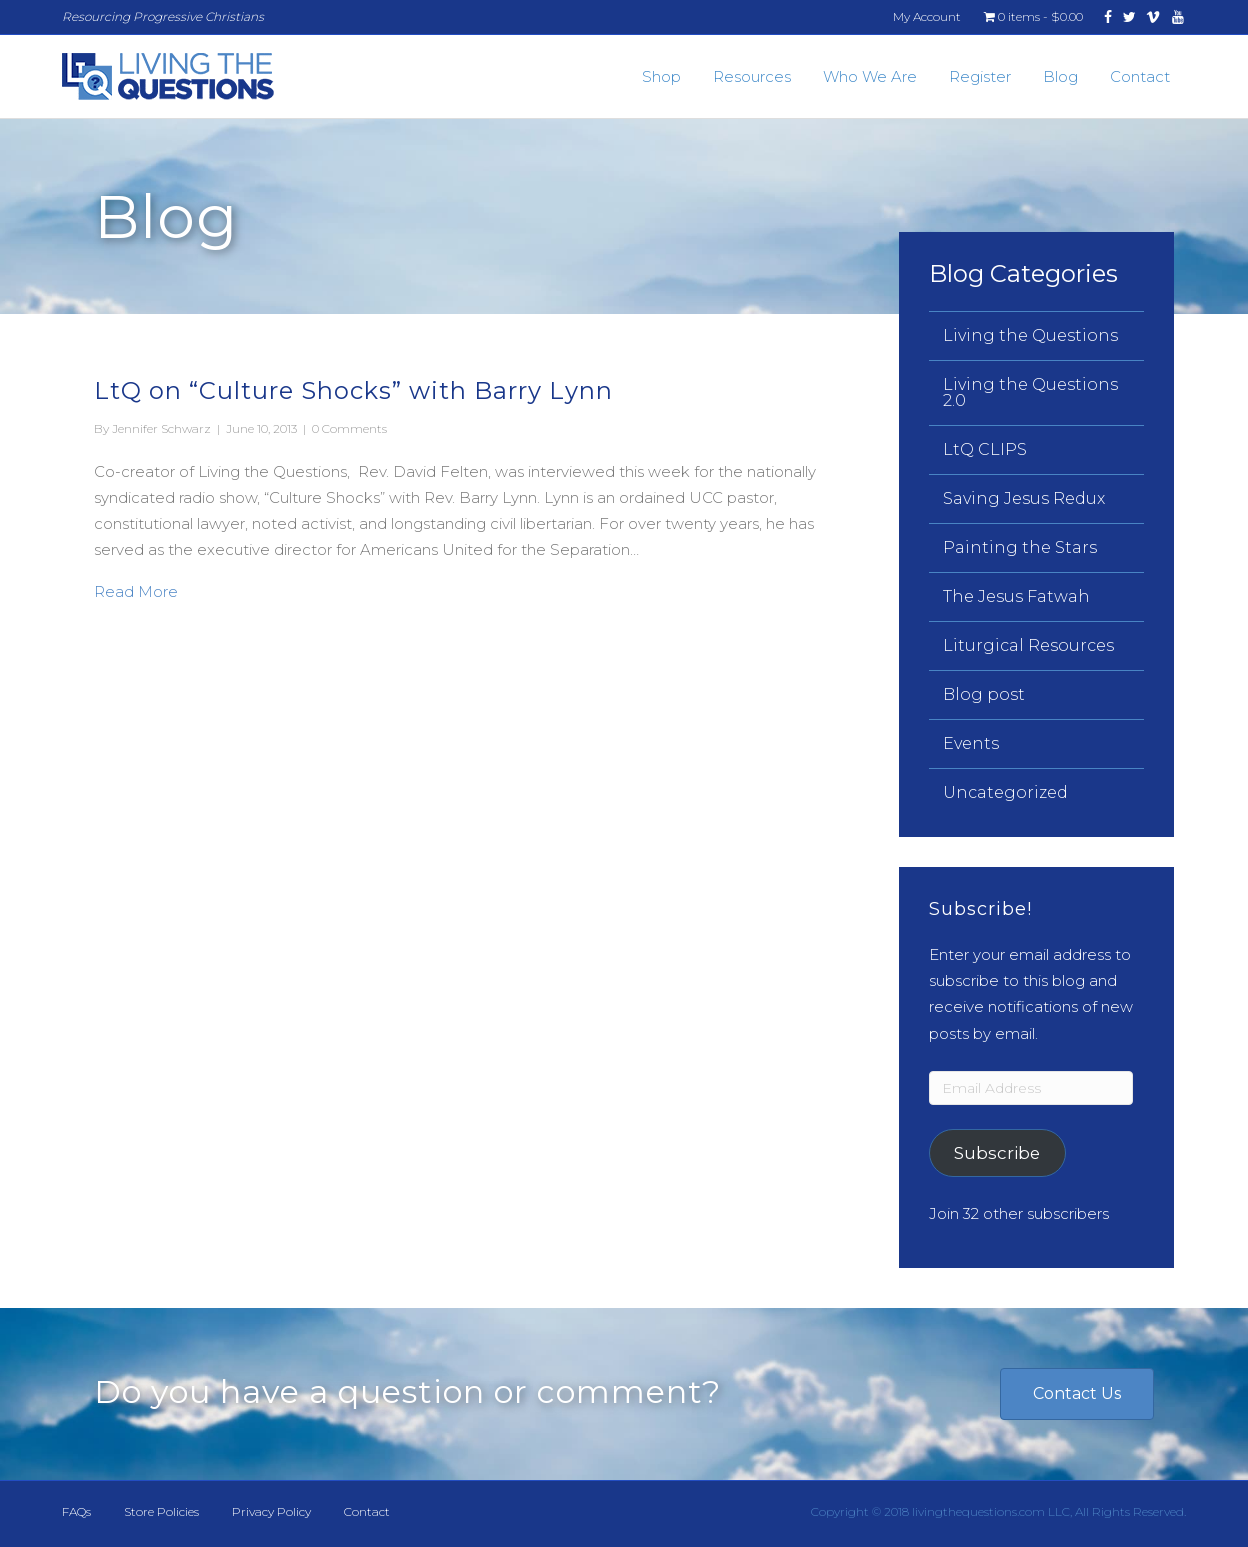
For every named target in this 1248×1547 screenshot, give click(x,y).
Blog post (984, 694)
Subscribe (997, 1153)
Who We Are (870, 76)
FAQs (76, 1511)
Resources (752, 76)
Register (980, 76)
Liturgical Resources (1028, 645)
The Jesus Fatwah (1016, 596)
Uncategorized (1005, 792)
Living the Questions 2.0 (1030, 392)
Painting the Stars (1020, 547)
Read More (136, 590)
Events (971, 743)
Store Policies (161, 1511)
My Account (927, 16)
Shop (661, 76)
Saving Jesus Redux (1024, 498)
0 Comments (349, 428)
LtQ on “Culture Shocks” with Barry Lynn (353, 390)
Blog (1060, 76)
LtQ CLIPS (985, 449)
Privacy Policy (271, 1511)
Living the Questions (1030, 335)
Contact (1140, 76)
